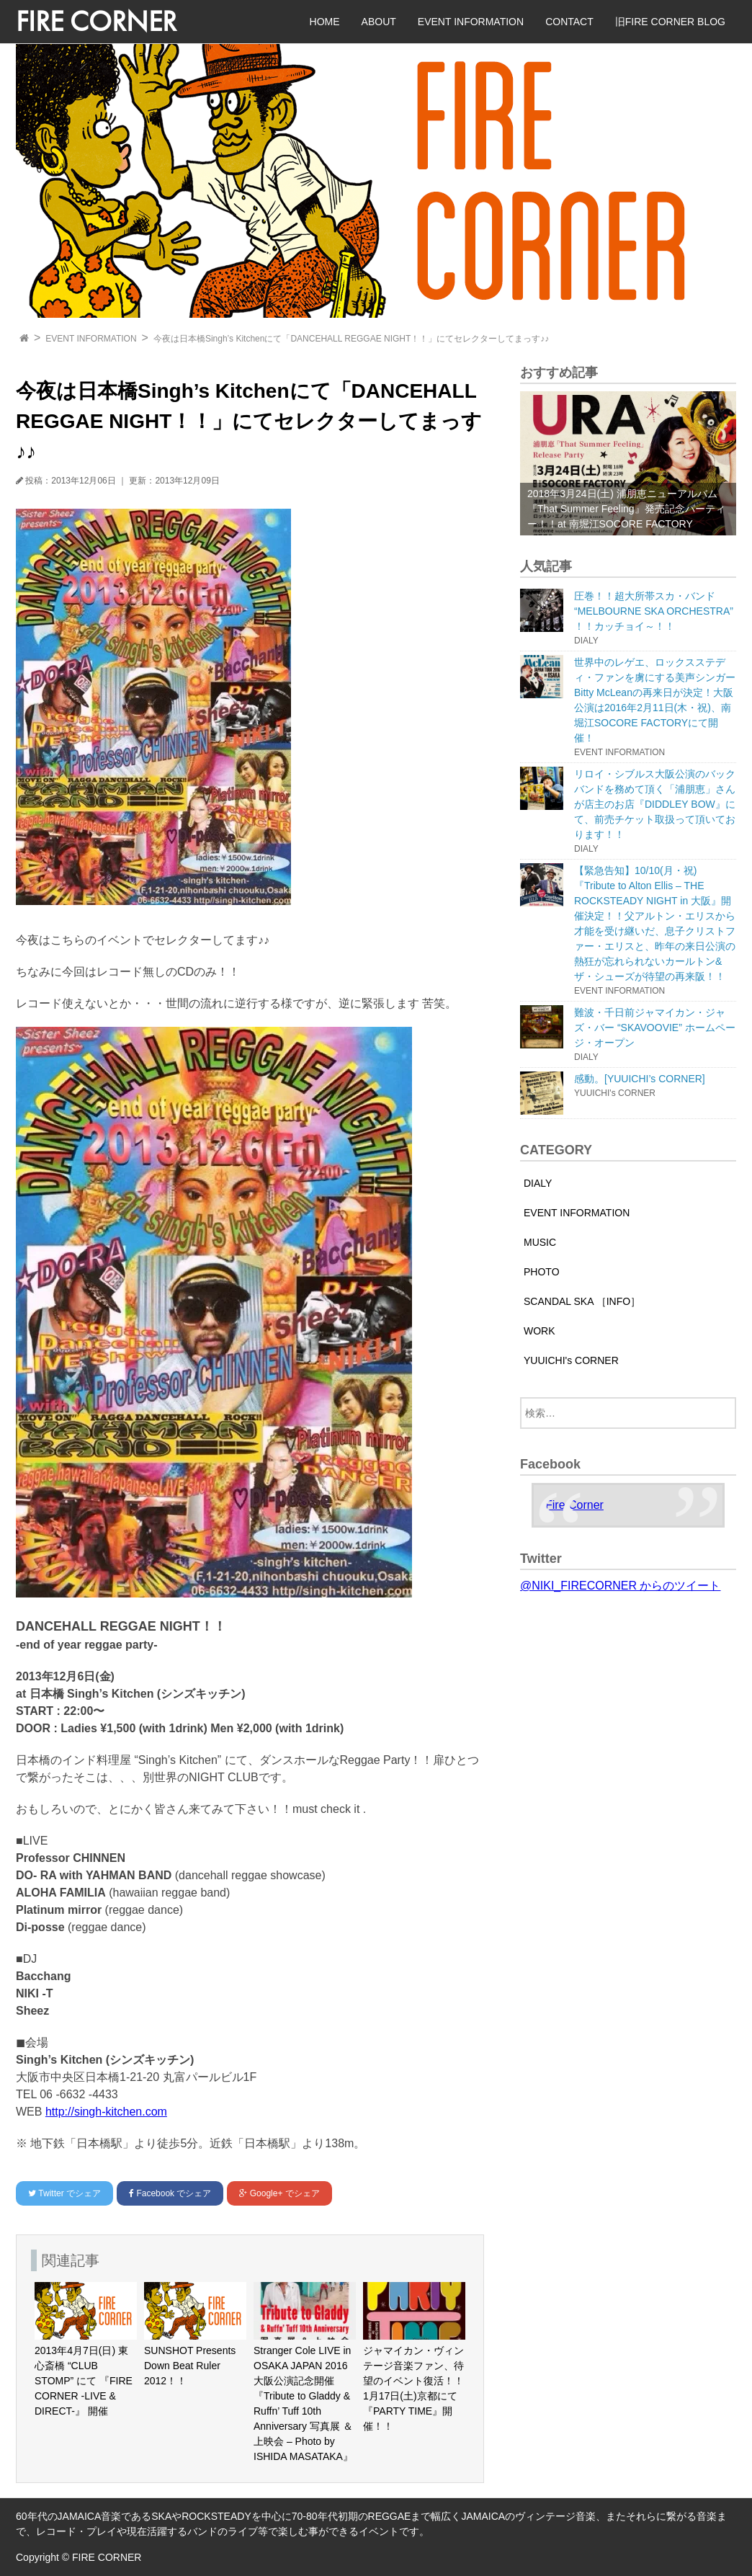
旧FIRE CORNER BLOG (670, 21)
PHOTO (542, 1272)
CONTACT (569, 21)
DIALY (538, 1183)
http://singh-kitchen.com (106, 2111)
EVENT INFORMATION (471, 21)
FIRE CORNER (96, 21)
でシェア (64, 2193)
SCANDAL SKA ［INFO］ (582, 1301)
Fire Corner (574, 1505)
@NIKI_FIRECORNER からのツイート (620, 1585)
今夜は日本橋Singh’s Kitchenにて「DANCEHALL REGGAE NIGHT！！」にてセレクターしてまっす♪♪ (351, 339)
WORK (539, 1331)
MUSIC (540, 1242)
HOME (325, 21)
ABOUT (379, 21)
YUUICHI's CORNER (571, 1360)
